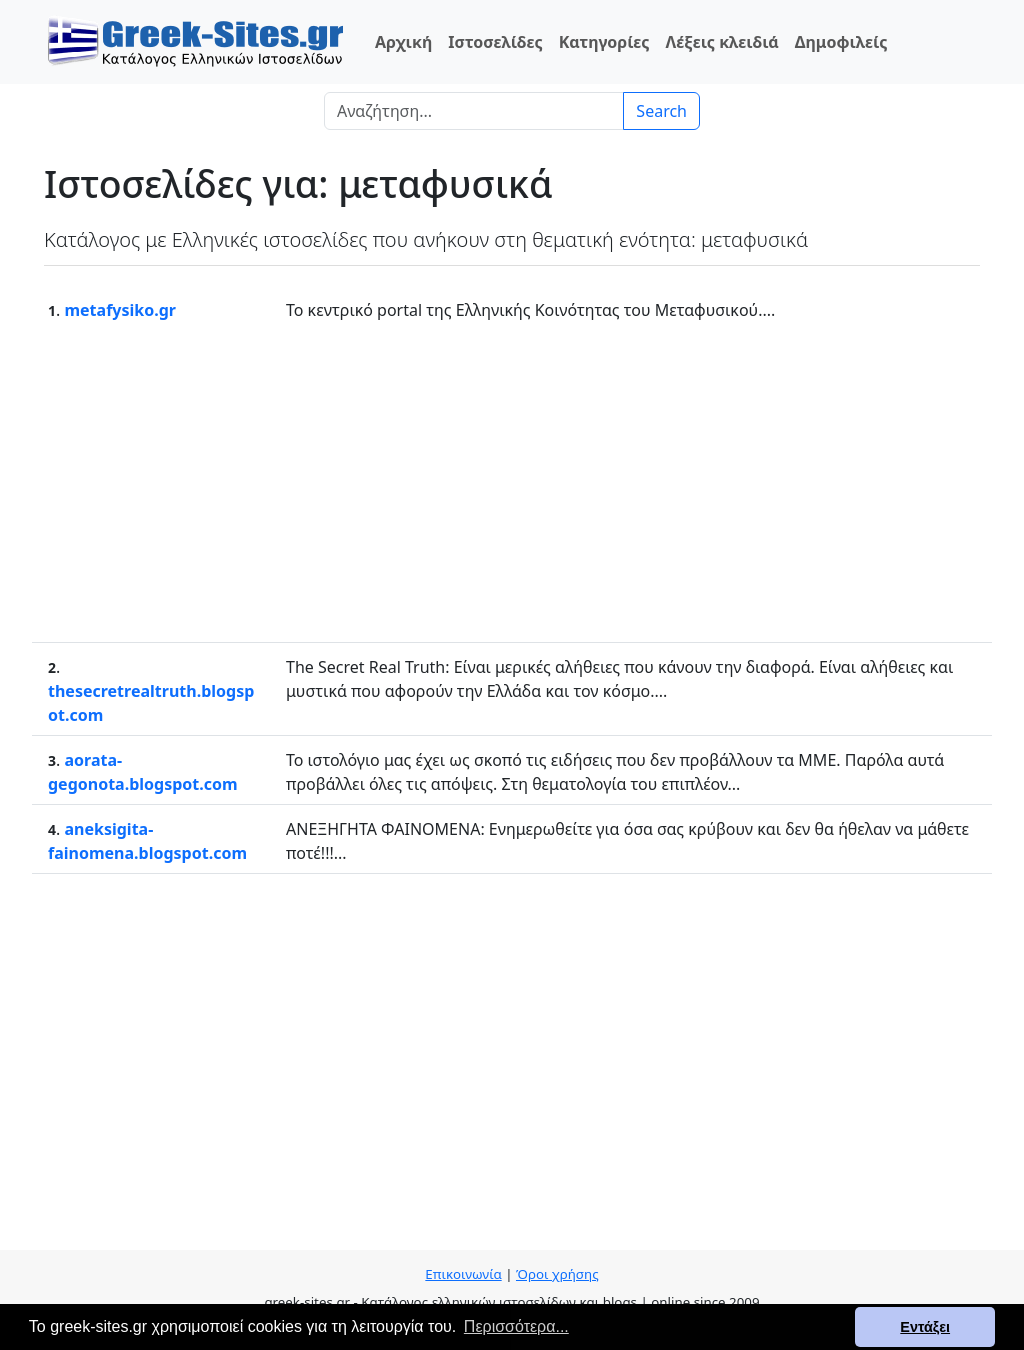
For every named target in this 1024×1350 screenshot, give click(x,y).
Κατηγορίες (604, 42)
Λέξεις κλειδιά (721, 42)
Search (661, 111)
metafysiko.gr (120, 310)
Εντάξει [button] (925, 1327)
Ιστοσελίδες (495, 42)
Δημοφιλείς (841, 42)
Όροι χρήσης (557, 1274)
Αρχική (403, 42)
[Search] (474, 111)
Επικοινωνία (463, 1274)
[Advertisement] (512, 482)
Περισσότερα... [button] (516, 1326)
